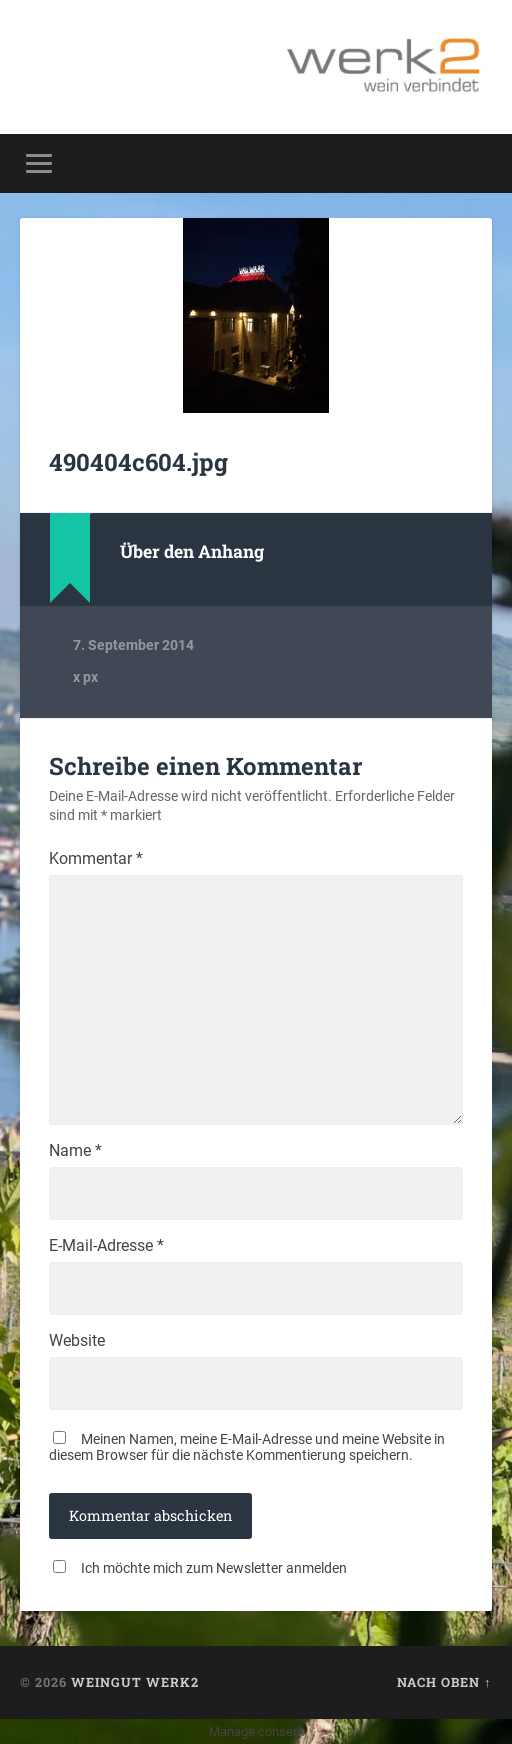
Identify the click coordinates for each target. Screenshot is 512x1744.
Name (75, 1151)
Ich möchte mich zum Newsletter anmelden (214, 1568)
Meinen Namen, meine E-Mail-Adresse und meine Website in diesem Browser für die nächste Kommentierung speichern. (247, 1447)
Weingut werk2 (135, 1682)
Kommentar (96, 859)
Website (77, 1341)
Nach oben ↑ (444, 1682)
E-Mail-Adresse (106, 1246)
